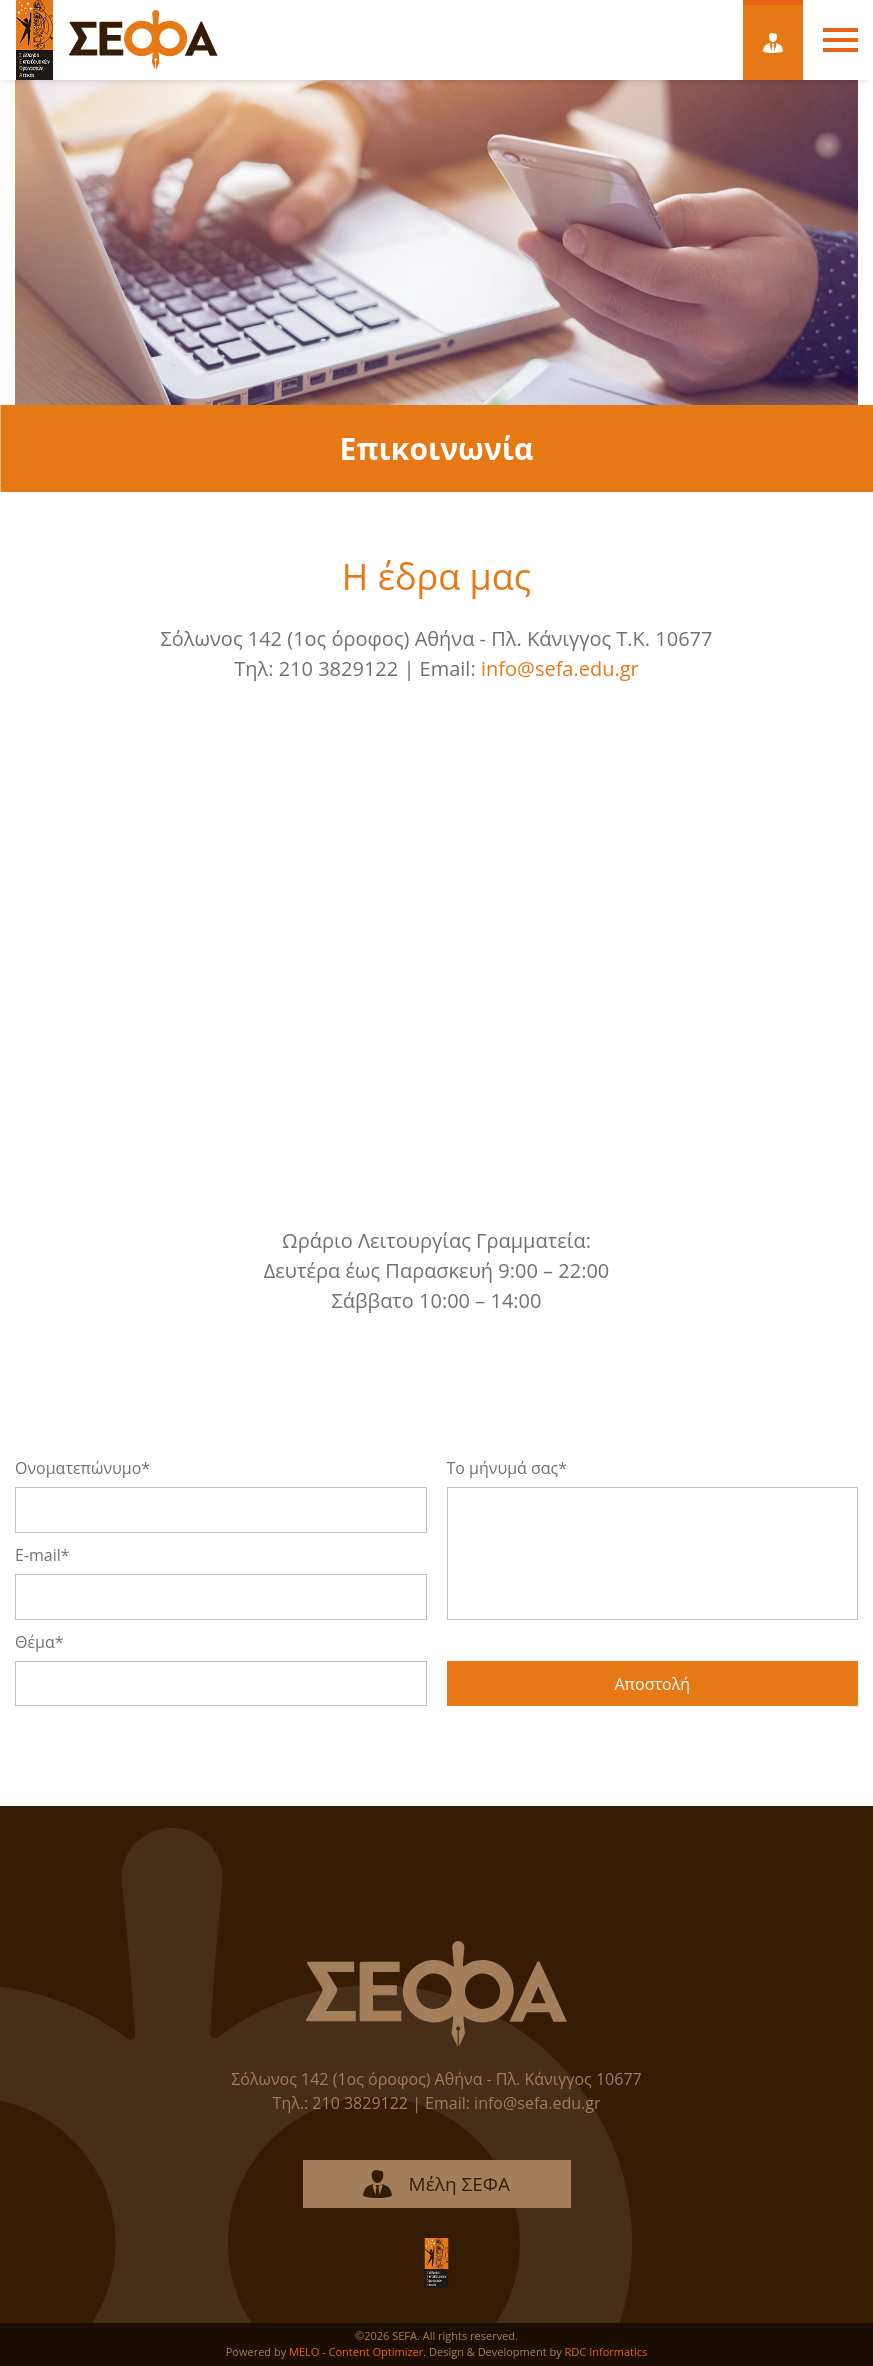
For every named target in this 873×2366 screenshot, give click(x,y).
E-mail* (42, 1555)
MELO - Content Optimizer (356, 2351)
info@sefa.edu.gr (560, 668)
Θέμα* (39, 1642)
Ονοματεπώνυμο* (82, 1468)
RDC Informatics (606, 2351)
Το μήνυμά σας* (507, 1468)
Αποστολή (652, 1684)
